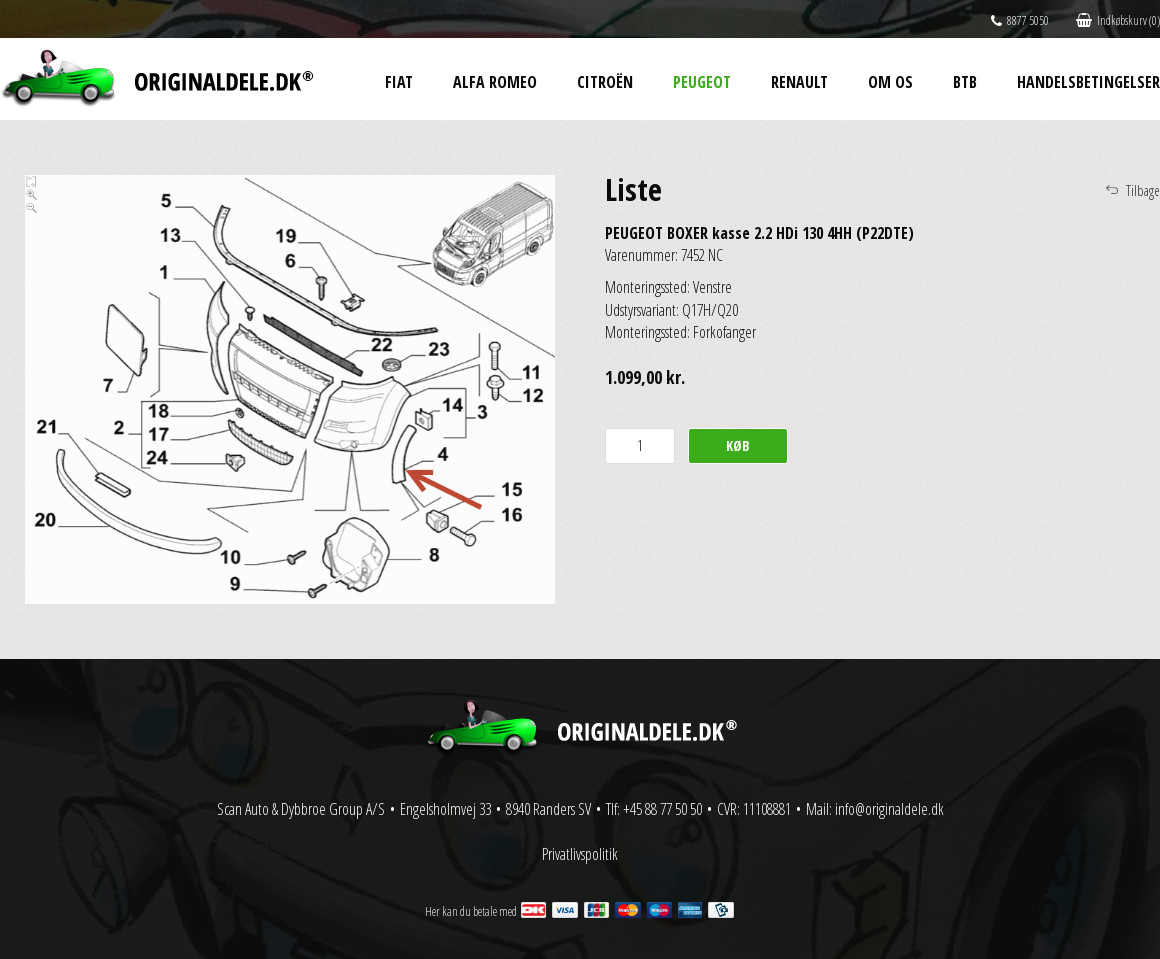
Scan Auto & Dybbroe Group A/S (301, 809)
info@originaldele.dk (889, 809)
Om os (890, 82)
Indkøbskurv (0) (1118, 20)
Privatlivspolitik (580, 854)
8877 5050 (1020, 20)
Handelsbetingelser (1088, 82)
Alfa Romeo (495, 82)
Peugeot (702, 82)
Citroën (605, 82)
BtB (965, 82)
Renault (799, 82)
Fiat (399, 82)
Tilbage (1143, 190)
